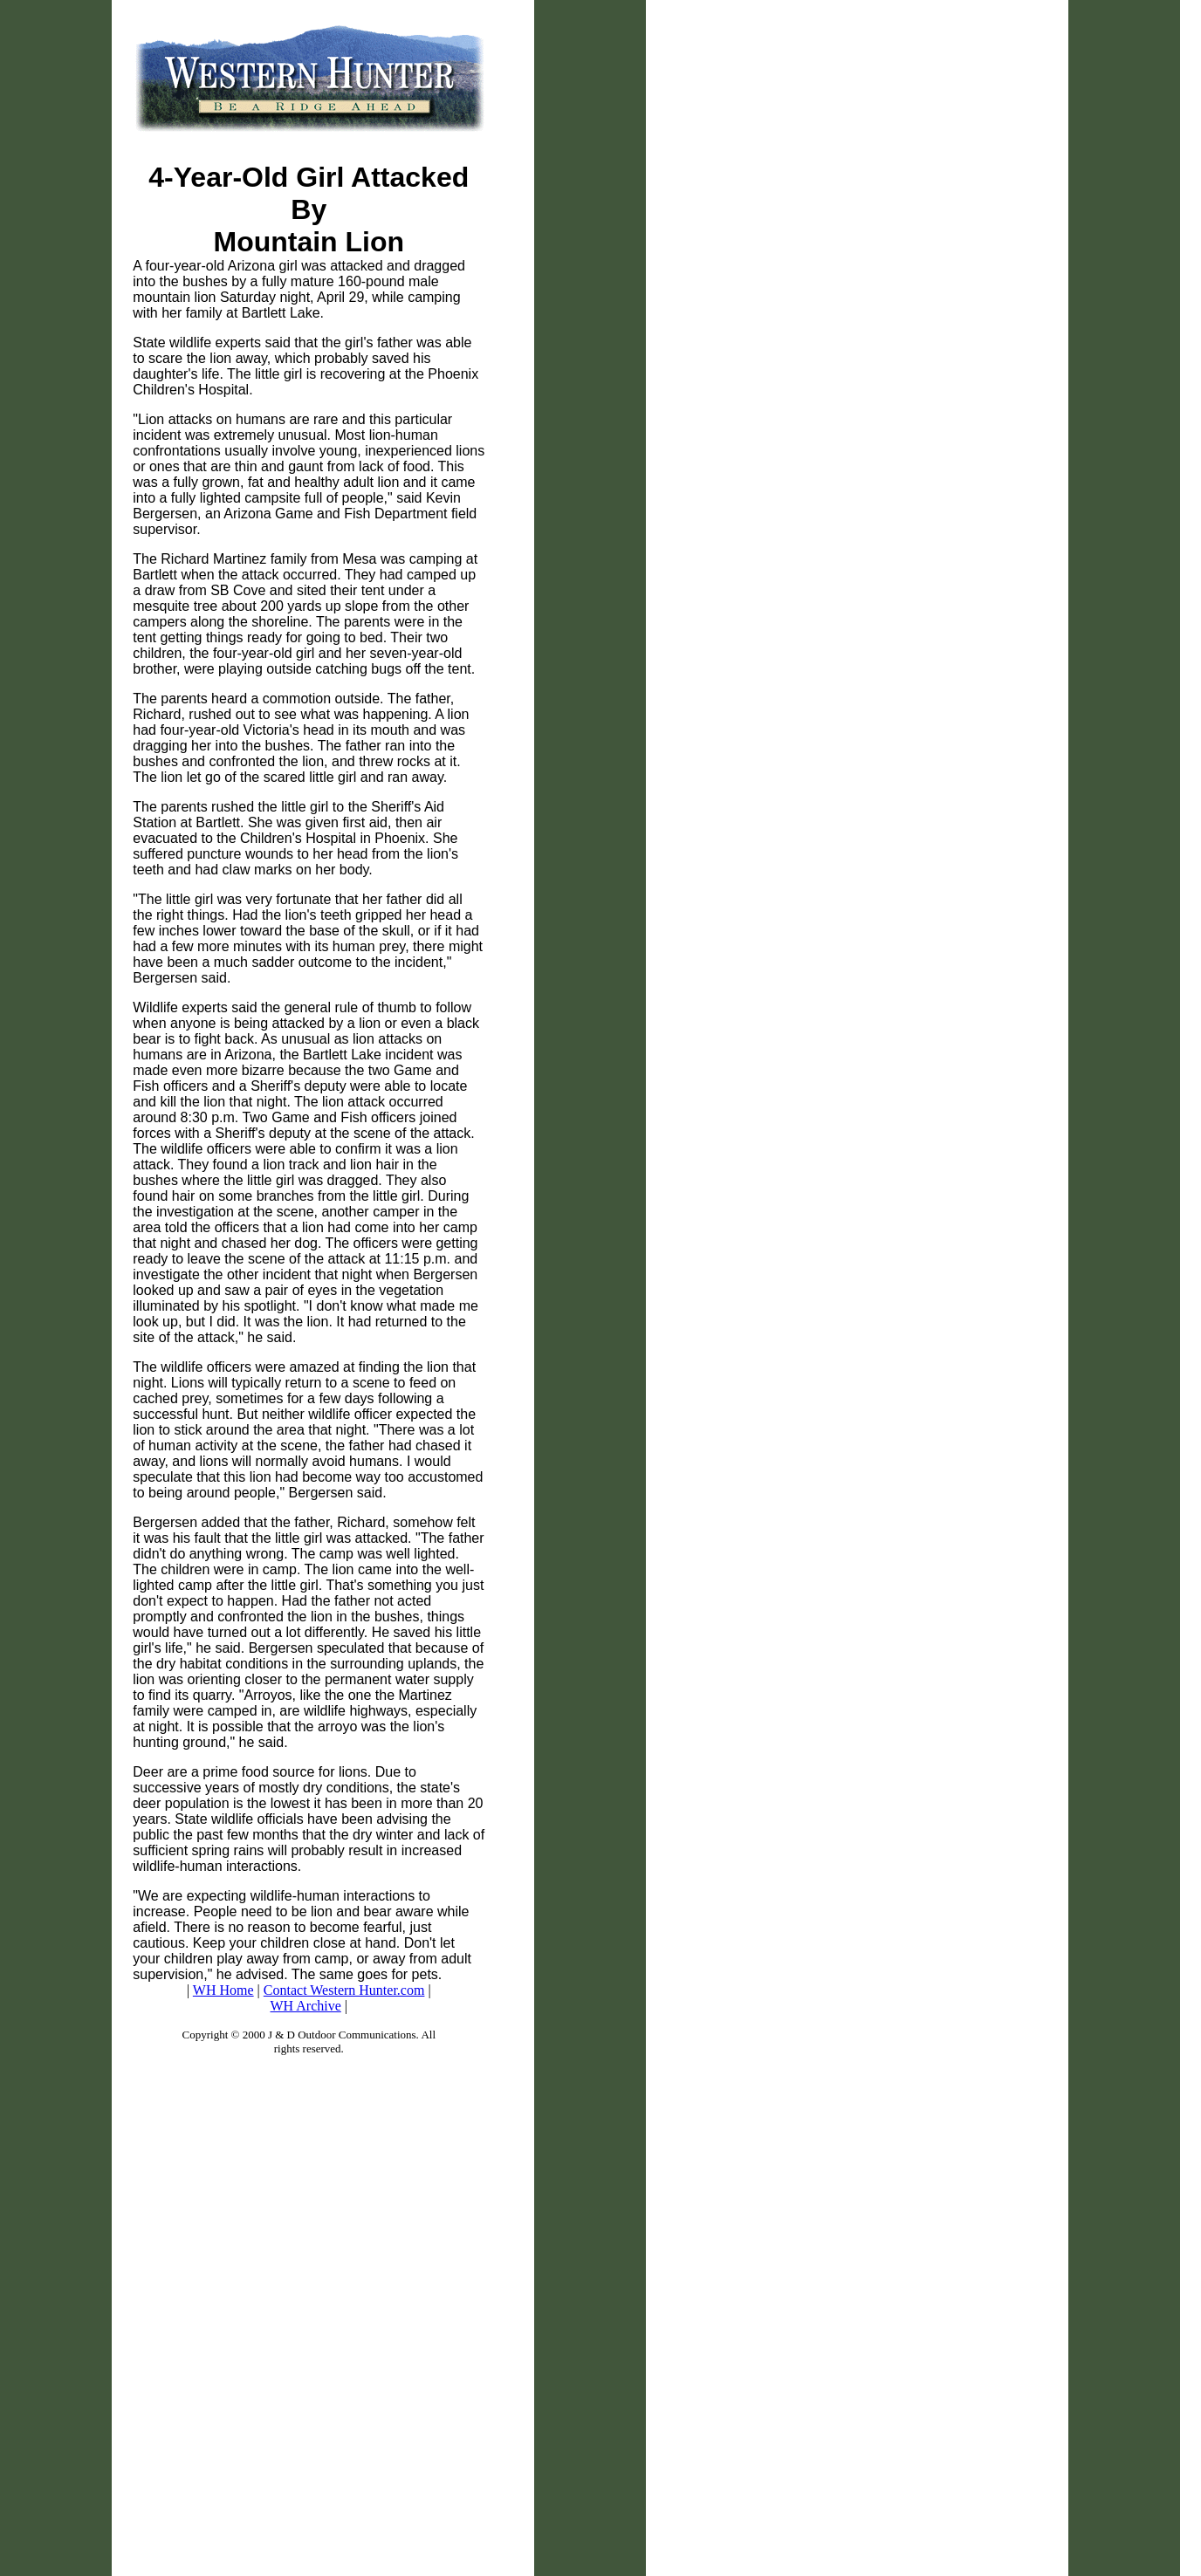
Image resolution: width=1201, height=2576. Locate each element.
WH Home (223, 1990)
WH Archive (306, 2005)
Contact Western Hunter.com (344, 1990)
